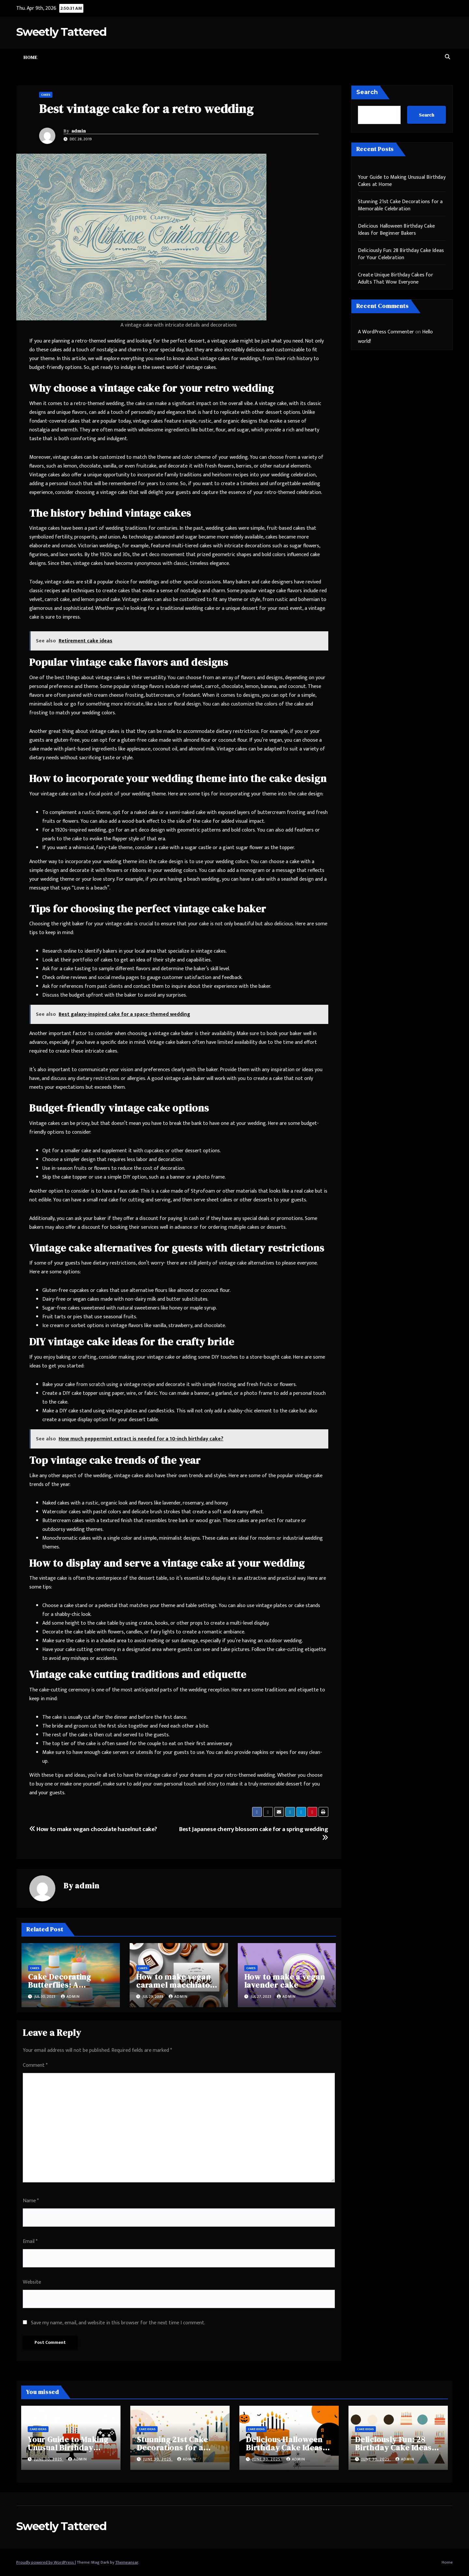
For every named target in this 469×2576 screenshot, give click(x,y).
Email (30, 2241)
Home (30, 57)
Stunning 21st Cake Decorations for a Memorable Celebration (400, 205)
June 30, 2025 (49, 2459)
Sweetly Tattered (61, 32)
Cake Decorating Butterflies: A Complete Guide (59, 1984)
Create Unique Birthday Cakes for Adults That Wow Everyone (395, 279)
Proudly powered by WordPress (45, 2562)
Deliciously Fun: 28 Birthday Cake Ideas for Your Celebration (401, 254)
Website (32, 2282)
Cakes (45, 94)
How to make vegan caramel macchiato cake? (173, 1984)
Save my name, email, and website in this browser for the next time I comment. (118, 2322)
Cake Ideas (38, 2429)
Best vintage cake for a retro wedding (146, 108)
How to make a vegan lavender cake (284, 1980)
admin (78, 131)
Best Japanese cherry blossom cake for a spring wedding (253, 1832)
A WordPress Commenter (386, 332)
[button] (447, 57)
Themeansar (126, 2562)
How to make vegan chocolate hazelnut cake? (93, 1829)
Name (31, 2200)
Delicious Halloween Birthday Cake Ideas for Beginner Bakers (396, 230)
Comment (35, 2065)
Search (367, 92)
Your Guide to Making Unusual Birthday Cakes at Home (402, 181)
